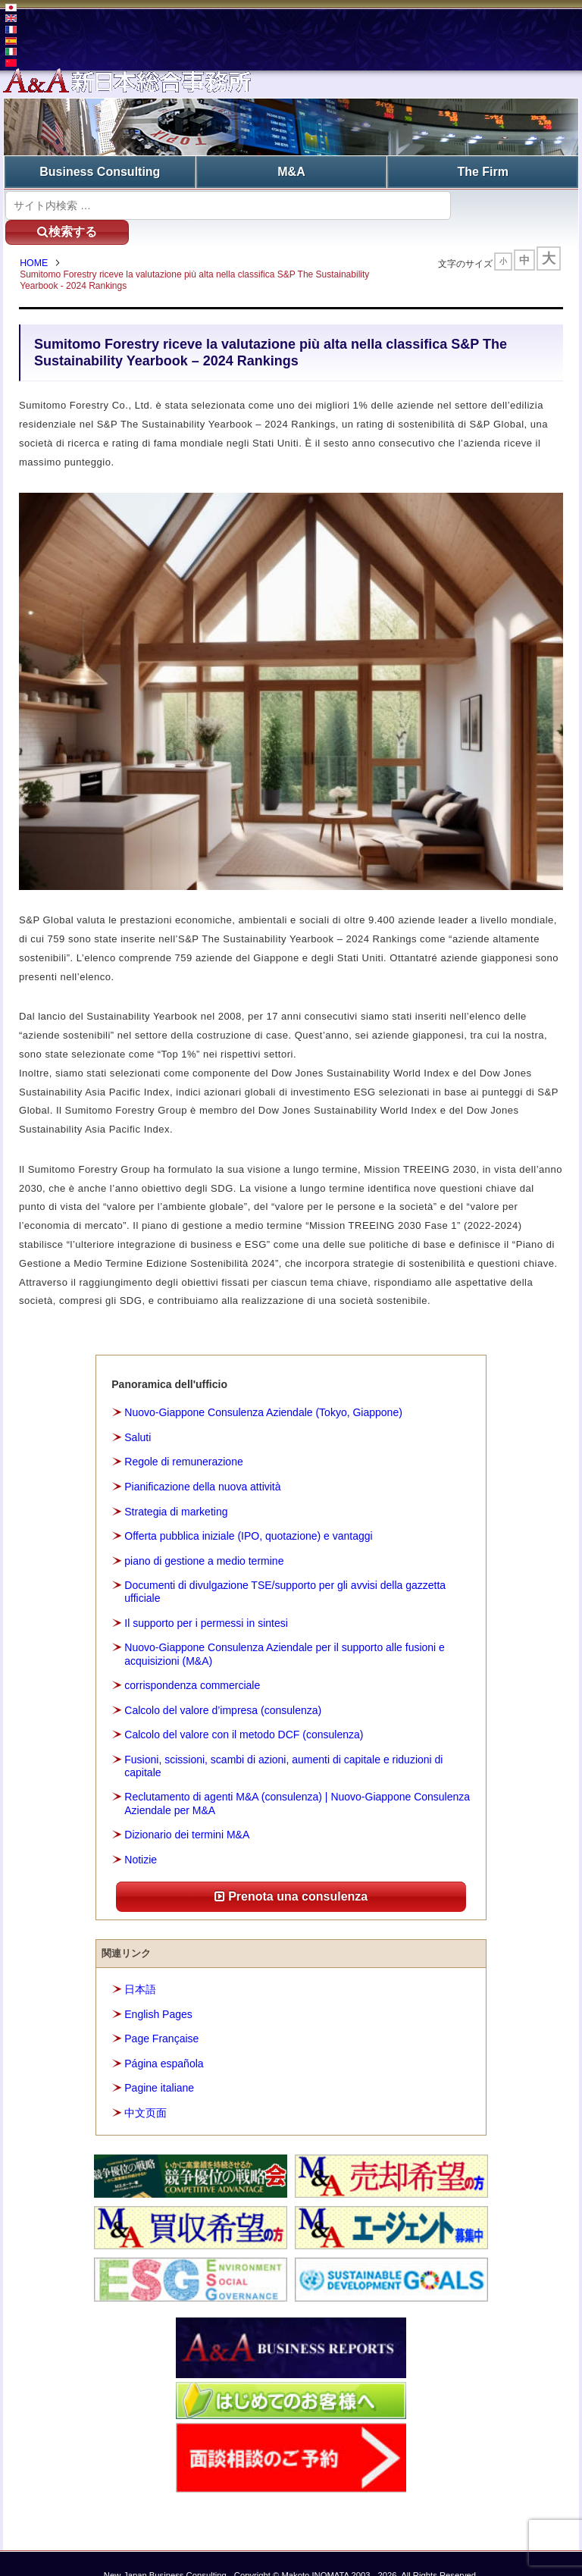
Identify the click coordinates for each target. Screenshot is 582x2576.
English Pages (158, 1990)
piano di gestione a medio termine (203, 1537)
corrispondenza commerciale (192, 1661)
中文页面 (145, 2088)
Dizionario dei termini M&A (186, 1810)
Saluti (137, 1413)
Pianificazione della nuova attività (202, 1462)
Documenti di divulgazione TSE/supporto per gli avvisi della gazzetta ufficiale (285, 1567)
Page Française (161, 2014)
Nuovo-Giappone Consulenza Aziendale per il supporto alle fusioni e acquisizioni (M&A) (284, 1630)
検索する (511, 203)
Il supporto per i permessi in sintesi (206, 1599)
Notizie (140, 1835)
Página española (163, 2039)
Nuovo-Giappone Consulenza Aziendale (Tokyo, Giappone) (263, 1389)
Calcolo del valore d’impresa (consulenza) (222, 1686)
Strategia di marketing (175, 1487)
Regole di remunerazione (183, 1438)
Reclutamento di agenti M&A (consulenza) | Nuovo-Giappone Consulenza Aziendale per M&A (297, 1779)
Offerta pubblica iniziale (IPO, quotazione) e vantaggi (248, 1512)
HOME (37, 238)
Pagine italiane (159, 2063)
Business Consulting (99, 171)
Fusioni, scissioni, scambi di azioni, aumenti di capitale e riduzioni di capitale (283, 1741)
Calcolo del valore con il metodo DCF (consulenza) (243, 1710)
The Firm (482, 171)
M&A (291, 171)
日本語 (140, 1965)
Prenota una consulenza (291, 1872)
